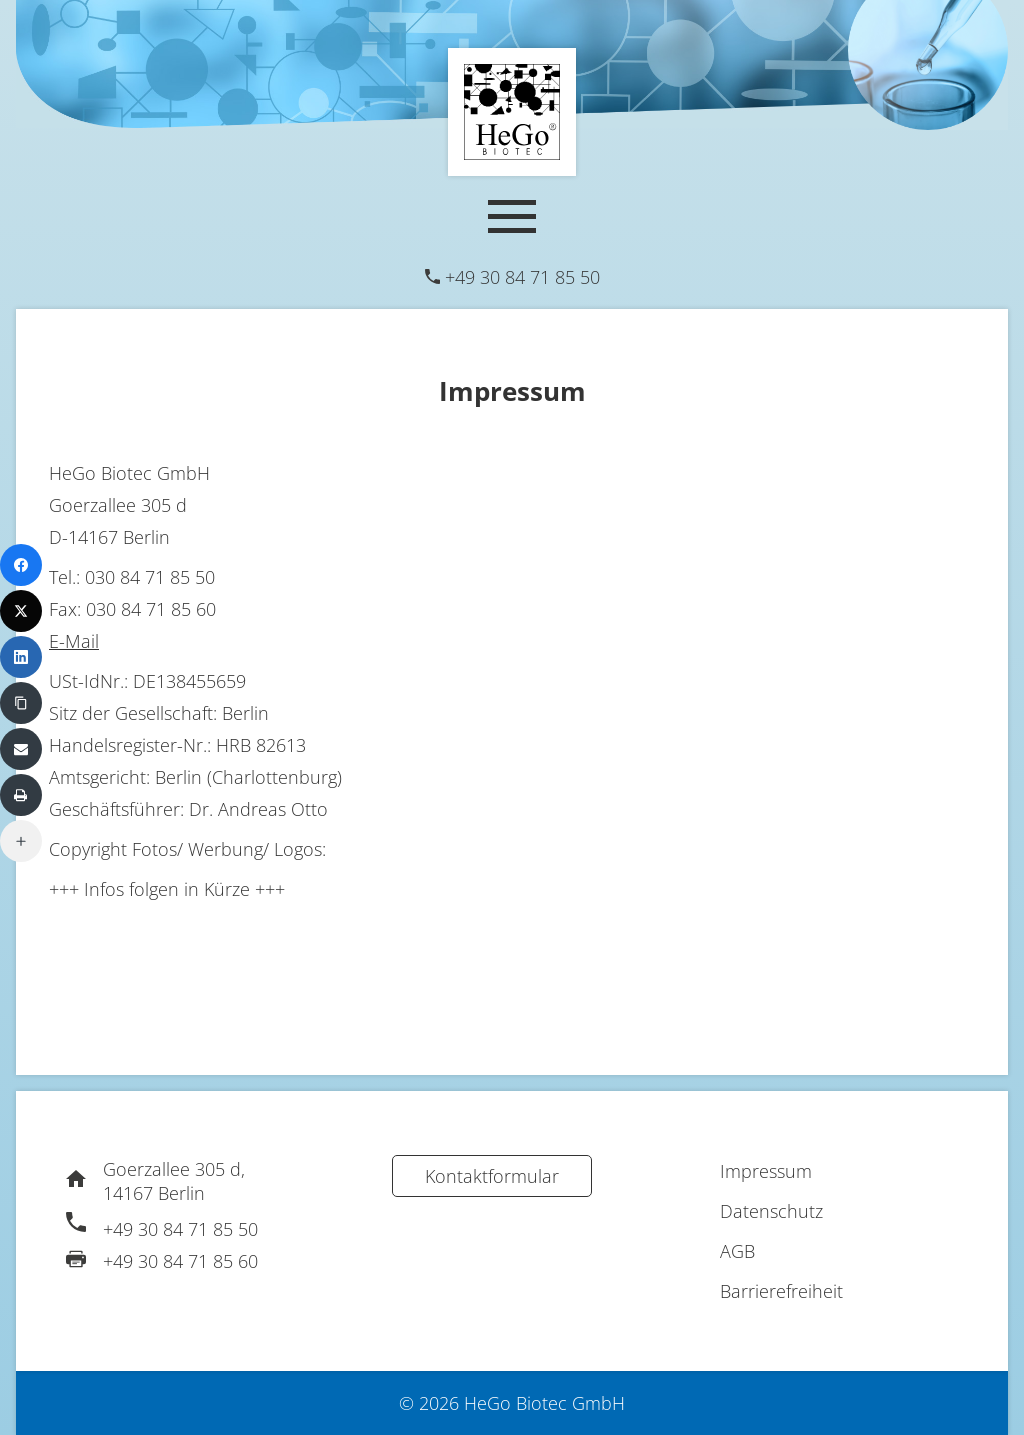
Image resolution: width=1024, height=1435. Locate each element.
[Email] (21, 749)
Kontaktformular (492, 1176)
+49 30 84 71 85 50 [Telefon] (522, 277)
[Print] (21, 795)
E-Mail (74, 641)
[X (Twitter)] (21, 611)
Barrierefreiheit (781, 1291)
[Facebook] (21, 565)
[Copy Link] (21, 703)
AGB (737, 1251)
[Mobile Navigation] (512, 216)
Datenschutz (771, 1211)
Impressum (766, 1171)
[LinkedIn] (21, 657)
